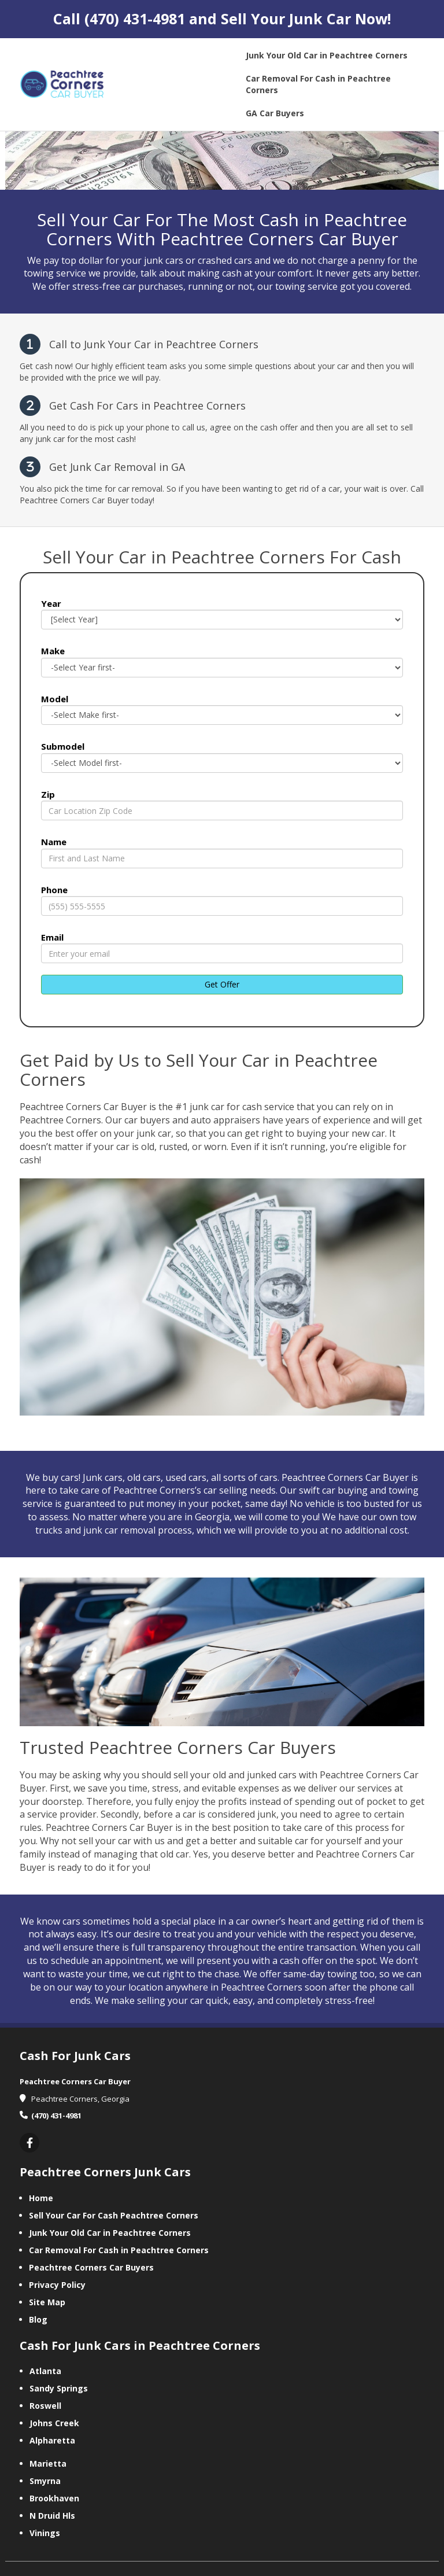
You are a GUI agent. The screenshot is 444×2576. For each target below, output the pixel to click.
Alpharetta (52, 2440)
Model (54, 699)
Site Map (47, 2302)
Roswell (45, 2405)
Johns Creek (54, 2422)
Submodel (62, 746)
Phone (54, 889)
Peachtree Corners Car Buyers (91, 2267)
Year (51, 603)
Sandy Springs (58, 2388)
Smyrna (45, 2480)
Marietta (47, 2463)
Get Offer (222, 984)
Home (41, 2197)
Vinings (44, 2532)
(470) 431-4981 (134, 18)
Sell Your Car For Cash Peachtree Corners (113, 2215)
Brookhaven (54, 2498)
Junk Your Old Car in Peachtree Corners (110, 2232)
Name (53, 841)
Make (53, 651)
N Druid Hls (52, 2515)
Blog (38, 2319)
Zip (48, 794)
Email (52, 937)
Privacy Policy (57, 2284)
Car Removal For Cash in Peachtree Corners (119, 2250)
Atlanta (45, 2370)
